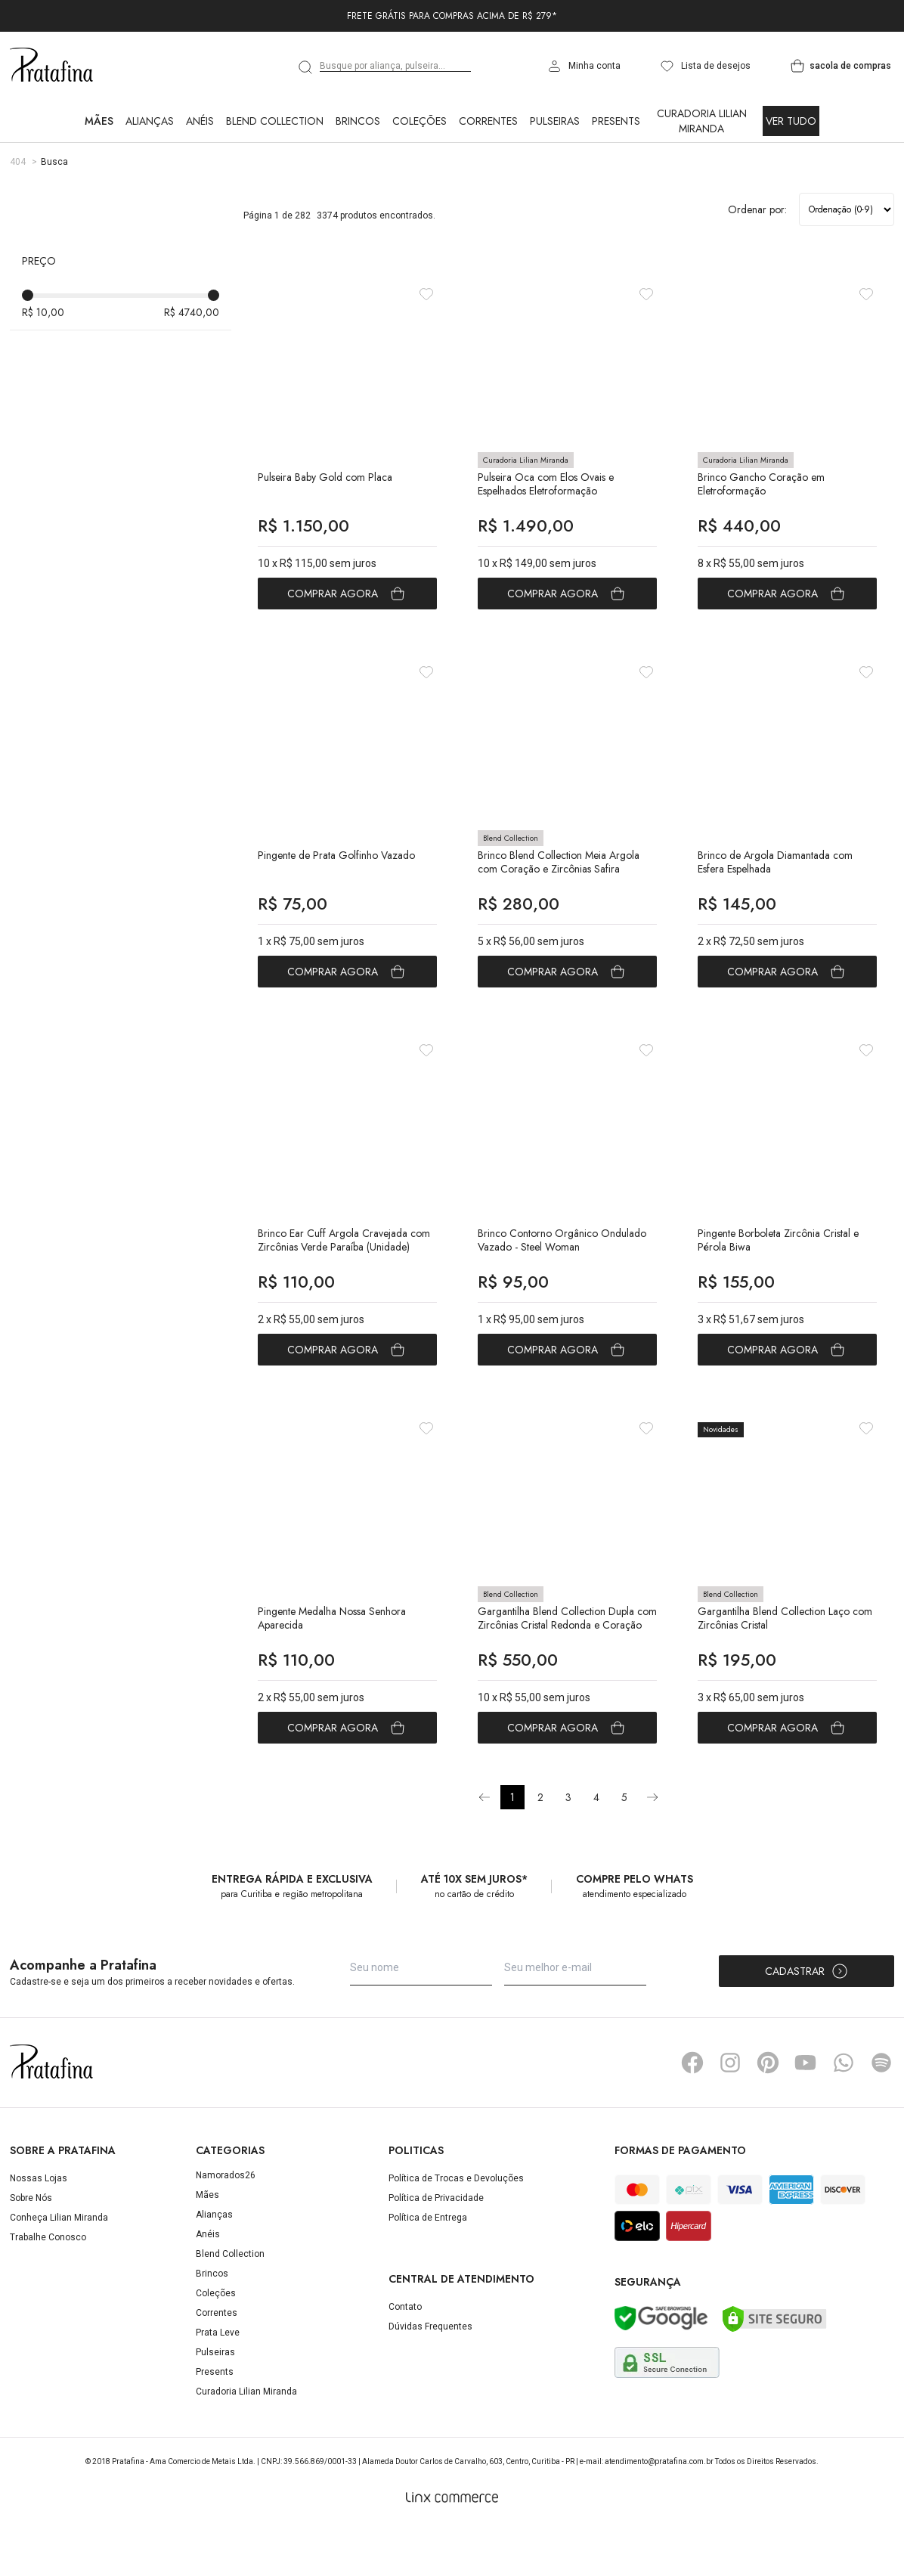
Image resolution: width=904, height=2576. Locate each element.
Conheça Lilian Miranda (59, 2266)
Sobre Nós (31, 2247)
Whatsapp (843, 2112)
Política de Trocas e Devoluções (456, 2227)
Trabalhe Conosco (48, 2286)
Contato (405, 2355)
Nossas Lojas (38, 2227)
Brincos (358, 121)
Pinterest (768, 2112)
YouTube (806, 2112)
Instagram (730, 2112)
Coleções (419, 121)
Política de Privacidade (436, 2247)
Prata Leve (218, 2381)
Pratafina (51, 66)
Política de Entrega (428, 2266)
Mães (99, 121)
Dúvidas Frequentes (430, 2375)
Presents (616, 121)
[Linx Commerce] (452, 2546)
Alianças (149, 121)
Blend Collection (275, 121)
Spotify (881, 2112)
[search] (306, 67)
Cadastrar (807, 2020)
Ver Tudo (791, 121)
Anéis (200, 121)
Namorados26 (225, 2224)
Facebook (692, 2112)
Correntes (488, 121)
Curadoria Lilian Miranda (702, 121)
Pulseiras (555, 121)
